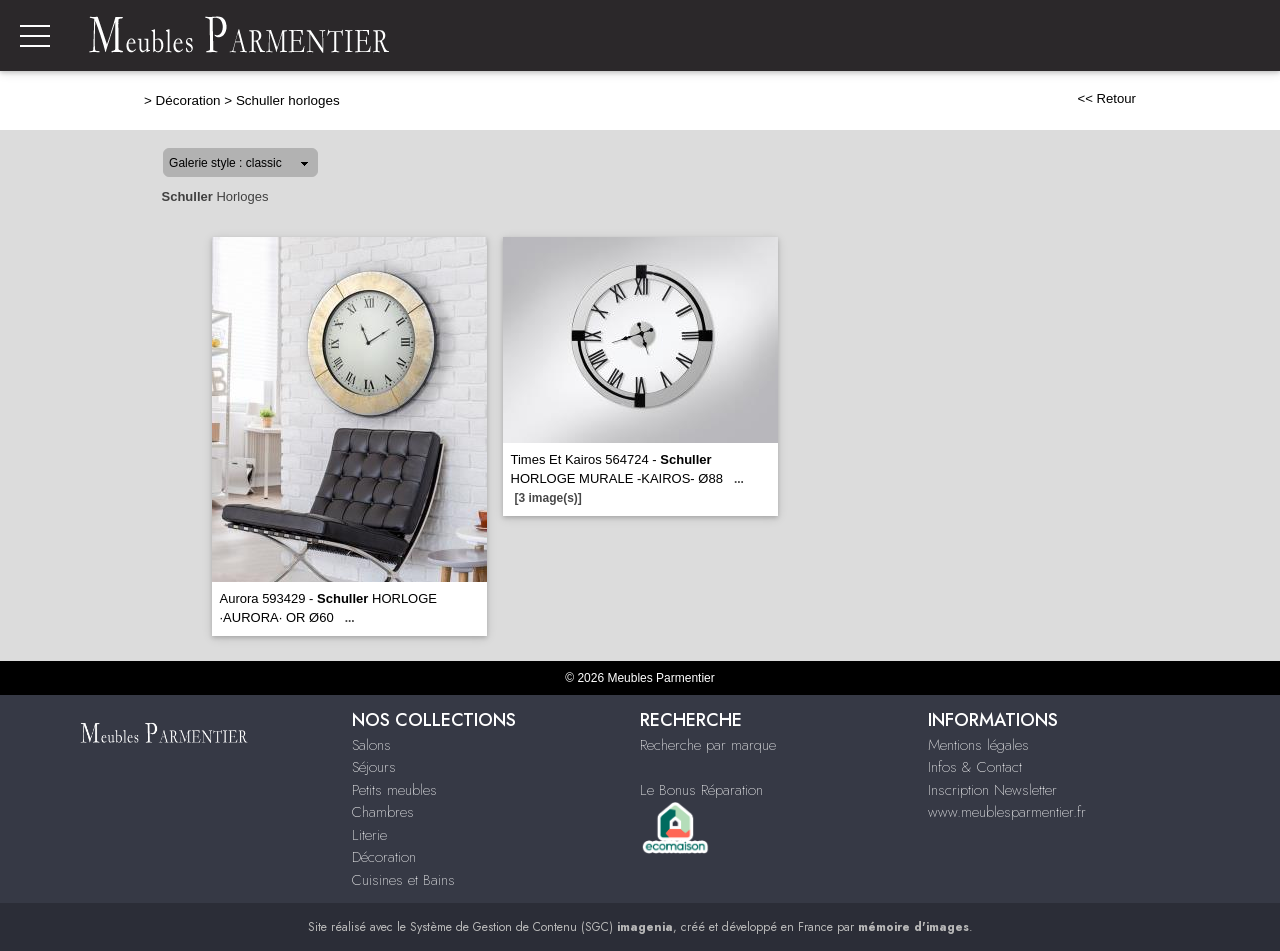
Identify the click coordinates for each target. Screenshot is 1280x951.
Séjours (374, 767)
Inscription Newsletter (992, 790)
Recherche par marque (708, 745)
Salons (371, 745)
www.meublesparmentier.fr (1007, 812)
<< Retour (1106, 98)
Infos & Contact (975, 767)
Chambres (383, 812)
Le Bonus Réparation (701, 790)
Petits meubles (394, 790)
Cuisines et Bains (403, 880)
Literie (369, 835)
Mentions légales (978, 745)
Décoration (188, 100)
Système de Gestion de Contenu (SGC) (541, 927)
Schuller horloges (288, 100)
